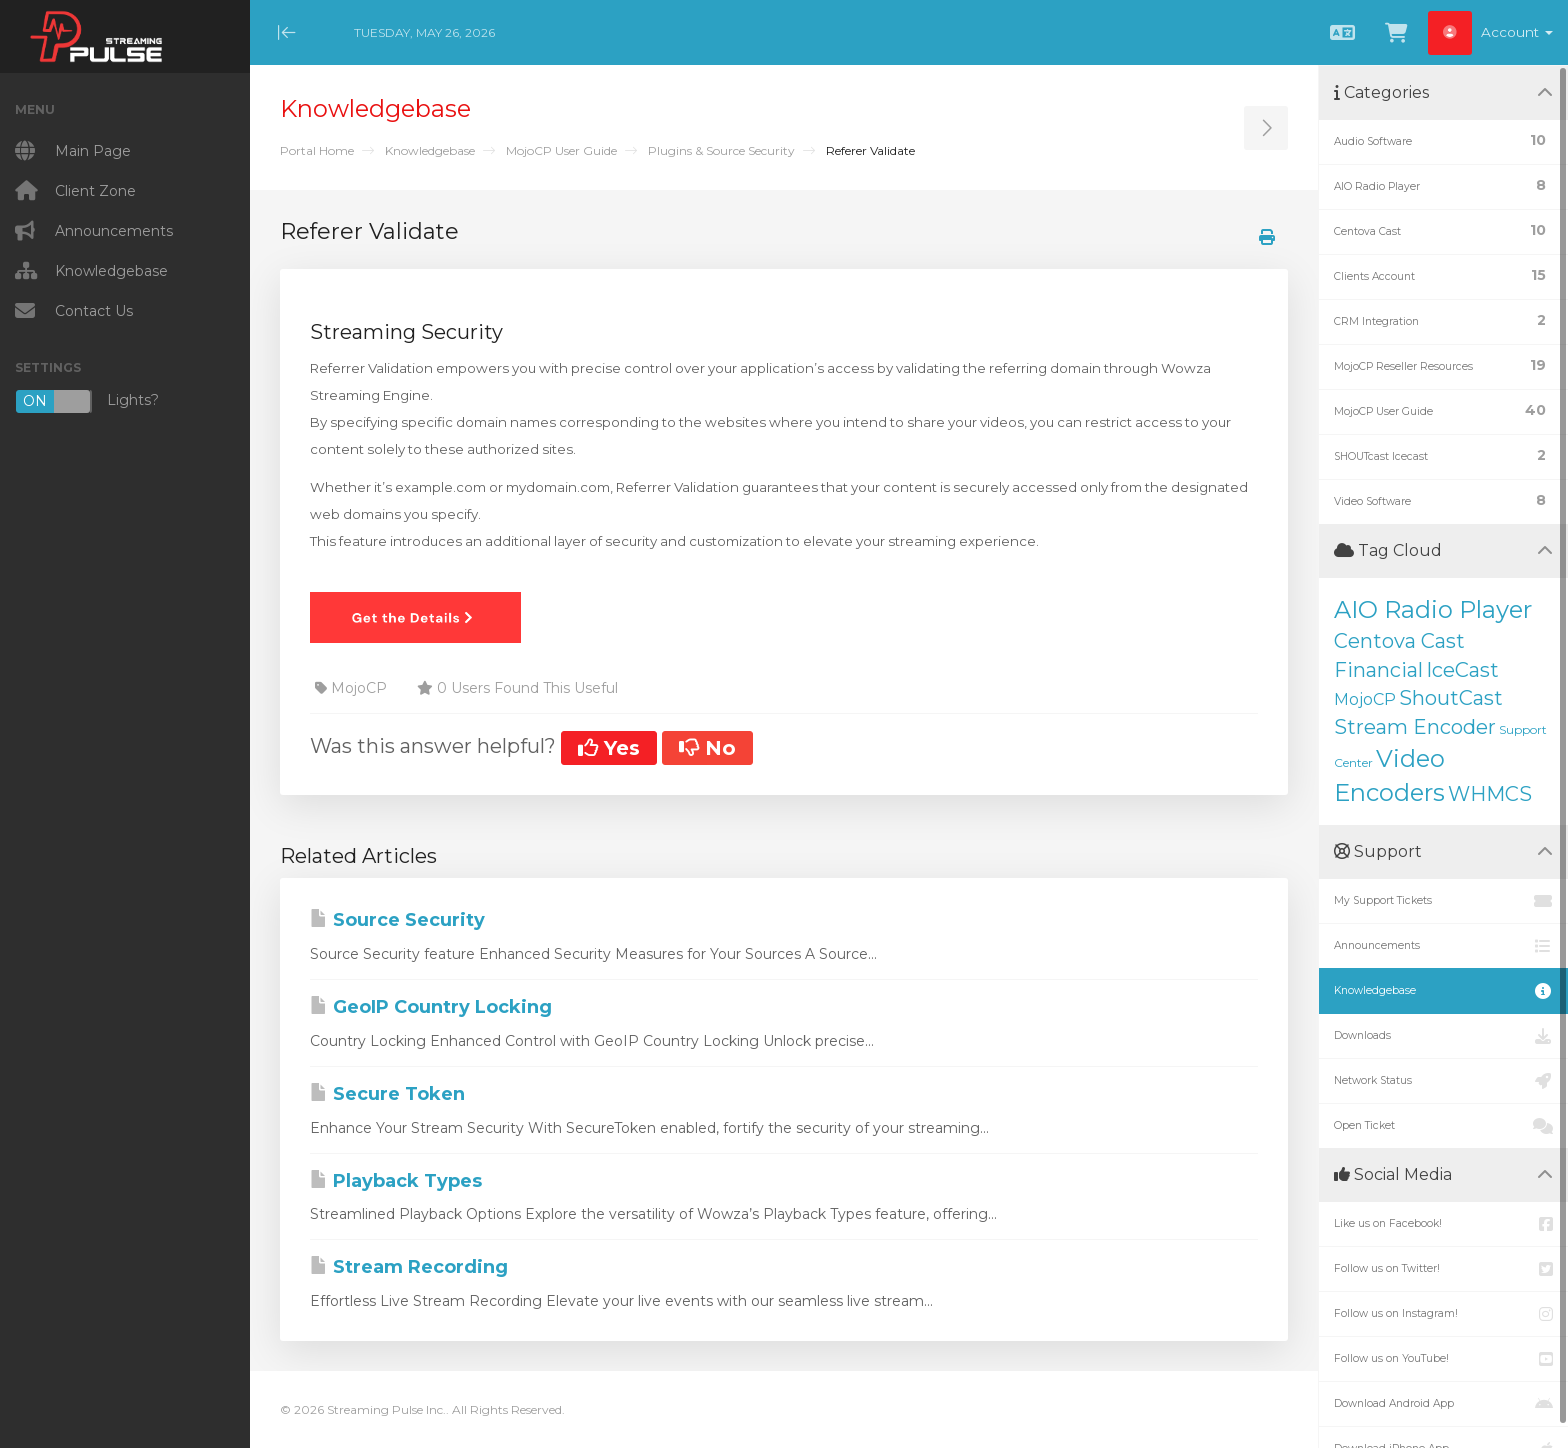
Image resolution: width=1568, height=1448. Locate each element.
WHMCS (1490, 794)
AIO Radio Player (1433, 609)
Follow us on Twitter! (1443, 1269)
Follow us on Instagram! (1443, 1314)
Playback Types (396, 1181)
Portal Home (317, 150)
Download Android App (1443, 1404)
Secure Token (387, 1094)
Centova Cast (1399, 641)
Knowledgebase (430, 150)
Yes (609, 748)
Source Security (397, 920)
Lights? (87, 401)
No (707, 748)
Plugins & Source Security (721, 150)
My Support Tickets (1443, 901)
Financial (1378, 670)
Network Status (1443, 1081)
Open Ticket (1443, 1126)
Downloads (1443, 1036)
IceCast (1462, 670)
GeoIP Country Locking (431, 1007)
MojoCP (1365, 699)
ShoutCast (1451, 698)
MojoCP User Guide (561, 150)
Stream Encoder (1415, 727)
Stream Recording (409, 1267)
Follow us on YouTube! (1443, 1359)
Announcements (1443, 946)
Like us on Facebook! (1443, 1224)
